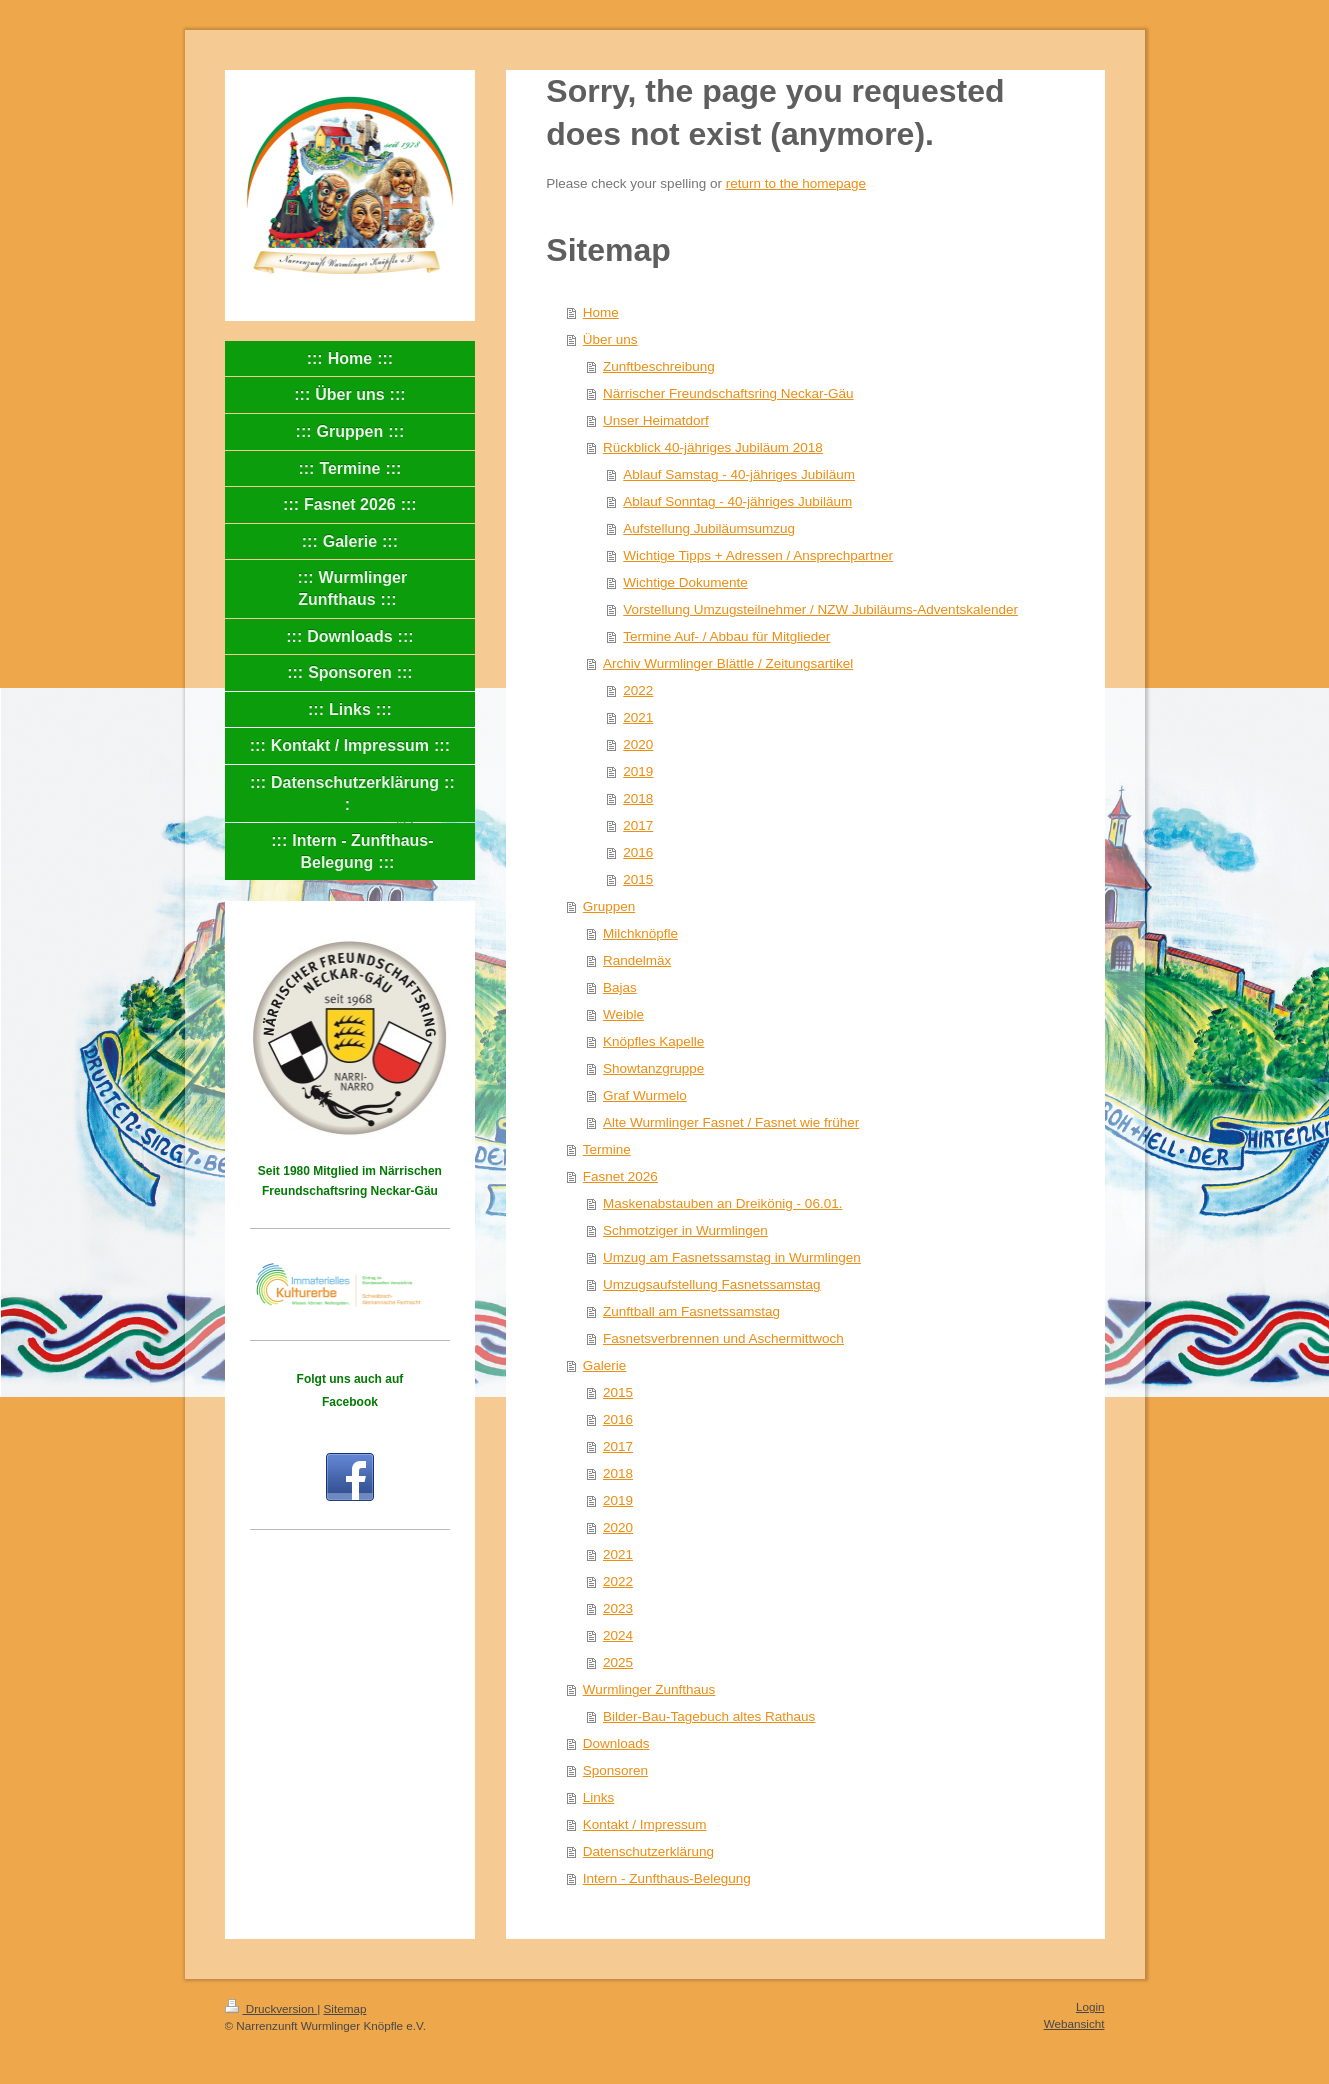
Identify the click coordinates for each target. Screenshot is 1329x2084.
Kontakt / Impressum (645, 1824)
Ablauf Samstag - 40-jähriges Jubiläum (739, 474)
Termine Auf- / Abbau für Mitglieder (726, 636)
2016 (638, 852)
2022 (638, 690)
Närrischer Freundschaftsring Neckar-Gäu (728, 393)
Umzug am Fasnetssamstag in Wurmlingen (732, 1257)
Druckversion (271, 2008)
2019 (638, 771)
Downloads (616, 1743)
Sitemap (345, 2008)
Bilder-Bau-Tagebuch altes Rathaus (709, 1716)
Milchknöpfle (640, 933)
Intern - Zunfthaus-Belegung (667, 1878)
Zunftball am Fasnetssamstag (691, 1311)
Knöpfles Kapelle (653, 1041)
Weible (623, 1014)
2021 (638, 717)
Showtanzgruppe (653, 1068)
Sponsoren (615, 1770)
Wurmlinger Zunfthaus (649, 1689)
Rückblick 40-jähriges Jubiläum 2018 (713, 447)
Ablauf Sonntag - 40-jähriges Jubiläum (737, 501)
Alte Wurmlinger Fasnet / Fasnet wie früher (731, 1122)
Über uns (610, 339)
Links (599, 1797)
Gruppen (609, 906)
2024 (618, 1635)
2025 (618, 1662)
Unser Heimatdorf (656, 420)
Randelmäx (637, 960)
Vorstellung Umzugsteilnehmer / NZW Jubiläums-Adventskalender (820, 609)
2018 (638, 798)
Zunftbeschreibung (659, 366)
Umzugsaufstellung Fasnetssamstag (712, 1284)
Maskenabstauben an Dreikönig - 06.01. (722, 1203)
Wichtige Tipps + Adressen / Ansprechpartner (758, 555)
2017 (638, 825)
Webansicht (1074, 2023)
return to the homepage (796, 183)
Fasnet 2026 (620, 1176)
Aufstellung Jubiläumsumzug (709, 528)
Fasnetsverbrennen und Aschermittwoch (723, 1338)
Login (1090, 2006)
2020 (638, 744)
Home (601, 312)
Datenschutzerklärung (648, 1851)
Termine (607, 1149)
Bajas (620, 987)
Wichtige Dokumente (685, 582)
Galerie (605, 1365)
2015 (638, 879)
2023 (618, 1608)
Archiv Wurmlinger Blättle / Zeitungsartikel (728, 663)
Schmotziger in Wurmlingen (685, 1230)
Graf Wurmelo (645, 1095)
